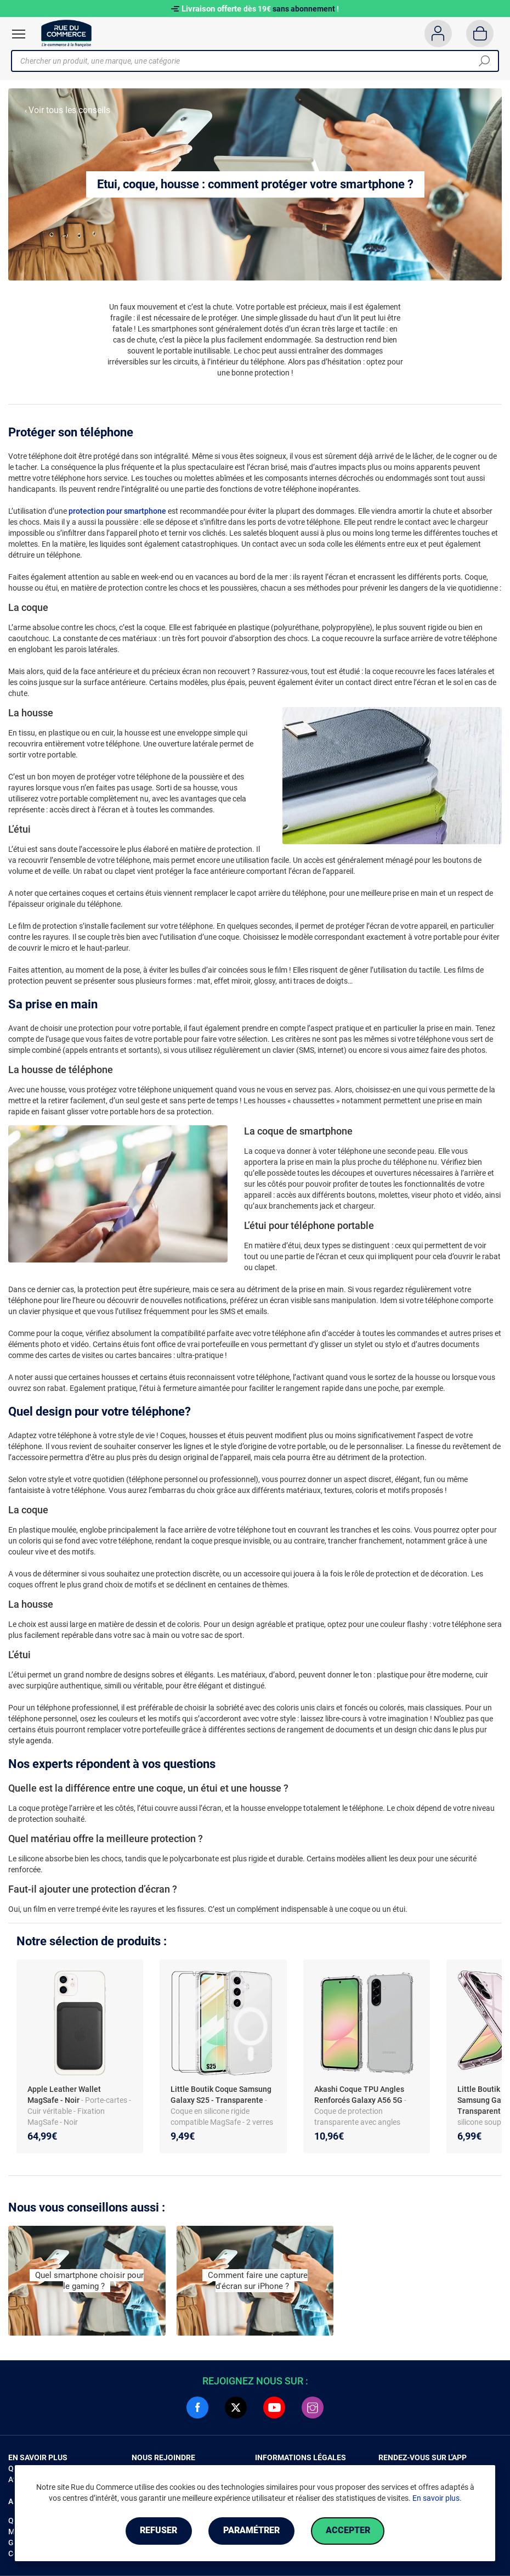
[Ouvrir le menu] (18, 34)
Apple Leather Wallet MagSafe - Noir (64, 2094)
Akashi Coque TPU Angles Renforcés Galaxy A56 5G (359, 2094)
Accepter (348, 2531)
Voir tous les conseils (69, 110)
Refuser (158, 2531)
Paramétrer (251, 2531)
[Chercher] (484, 60)
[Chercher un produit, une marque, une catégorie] (251, 61)
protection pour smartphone (117, 511)
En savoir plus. (437, 2498)
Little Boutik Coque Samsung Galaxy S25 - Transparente (221, 2094)
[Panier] (480, 33)
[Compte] (438, 33)
